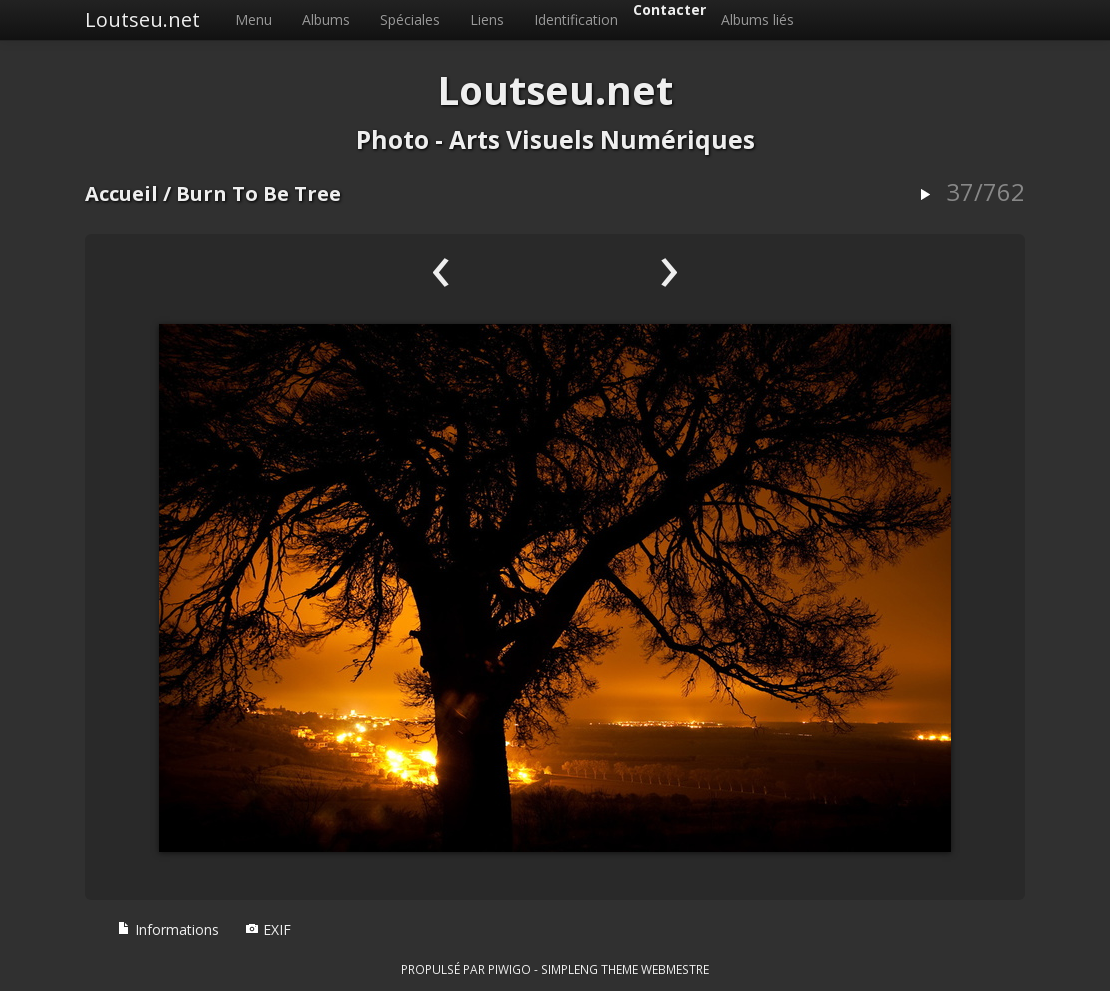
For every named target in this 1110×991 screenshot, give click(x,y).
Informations (168, 929)
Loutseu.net (142, 19)
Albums (326, 19)
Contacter (669, 9)
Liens (487, 19)
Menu (253, 19)
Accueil (121, 193)
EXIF (268, 929)
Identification (576, 19)
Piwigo (509, 969)
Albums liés (757, 19)
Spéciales (410, 19)
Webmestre (675, 969)
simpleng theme (589, 969)
